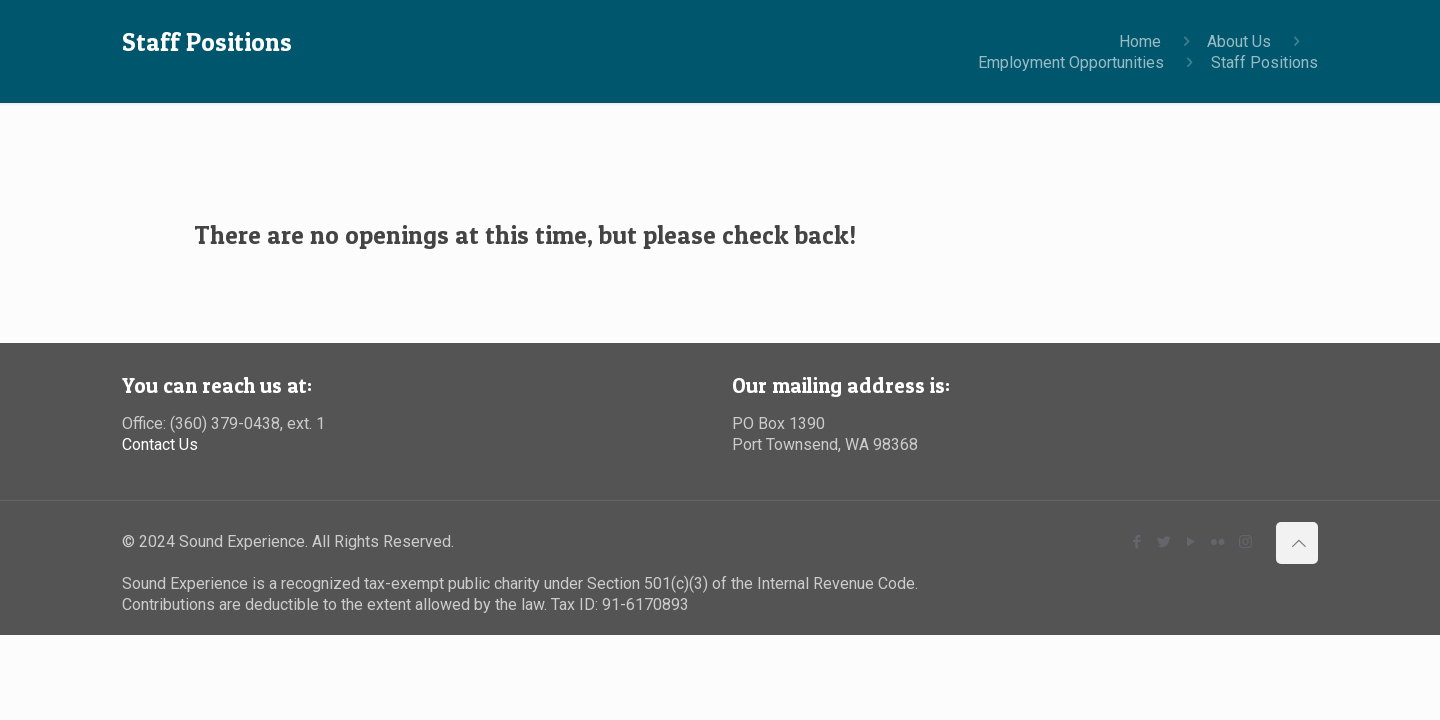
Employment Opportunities (1071, 62)
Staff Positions (1264, 62)
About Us (1239, 41)
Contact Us (160, 444)
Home (1140, 41)
